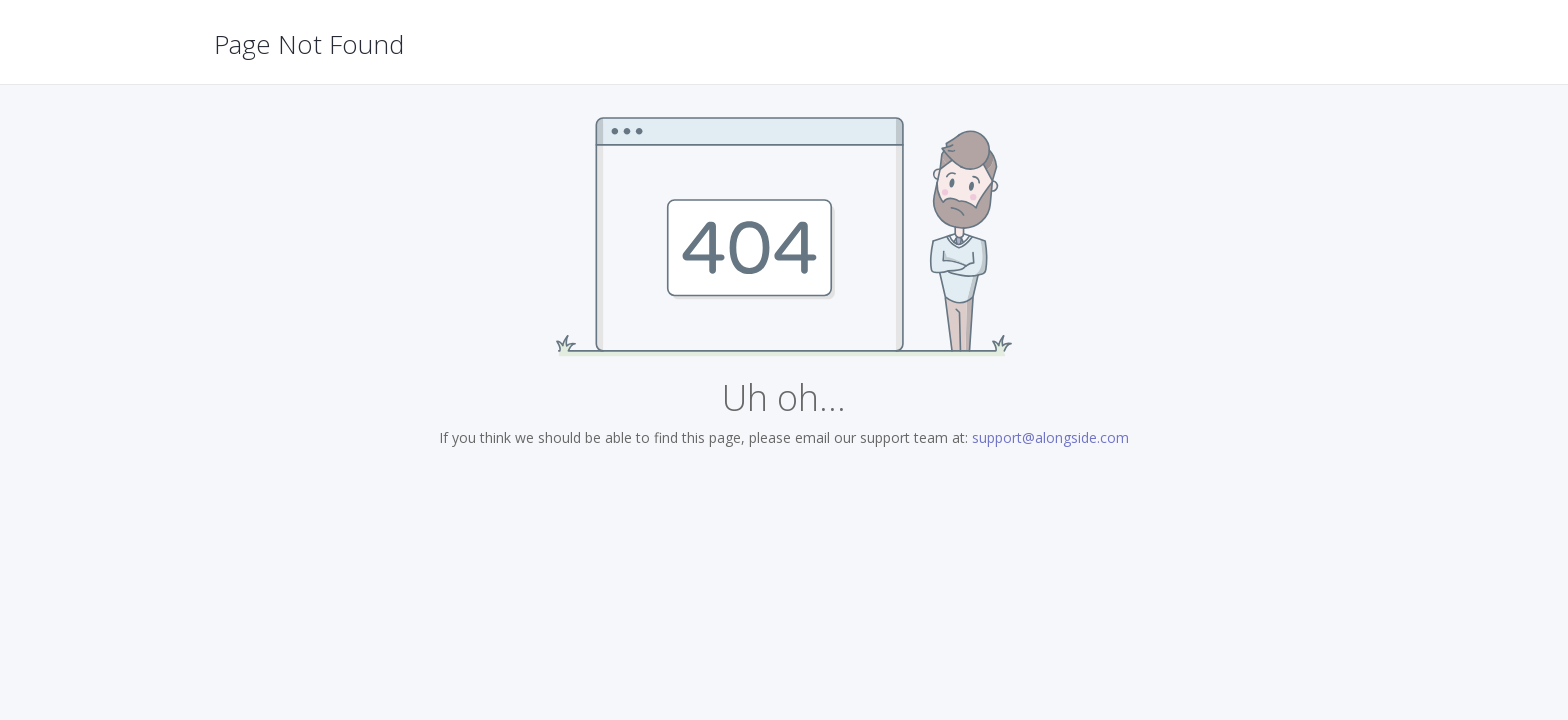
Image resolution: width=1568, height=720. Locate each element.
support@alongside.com (1050, 437)
